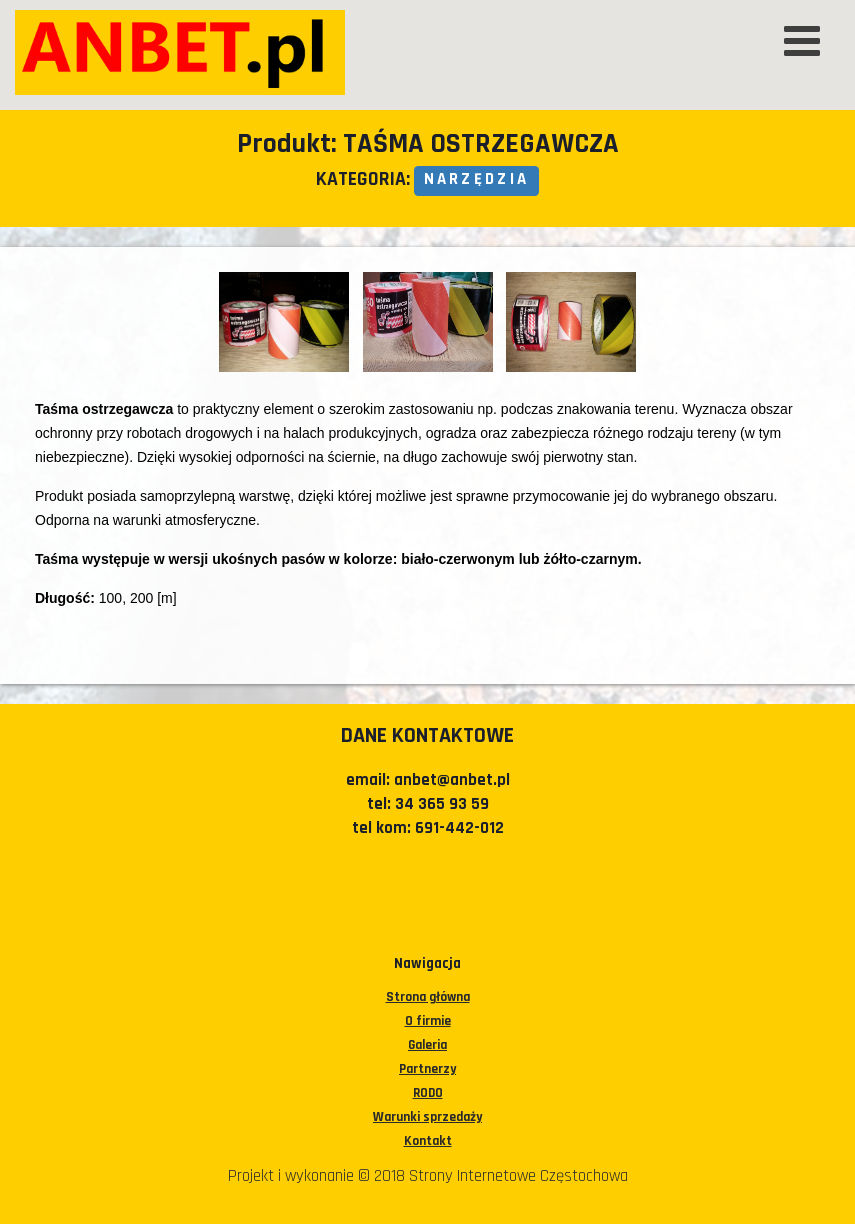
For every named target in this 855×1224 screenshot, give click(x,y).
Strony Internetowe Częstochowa (518, 1176)
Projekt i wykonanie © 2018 (318, 1176)
